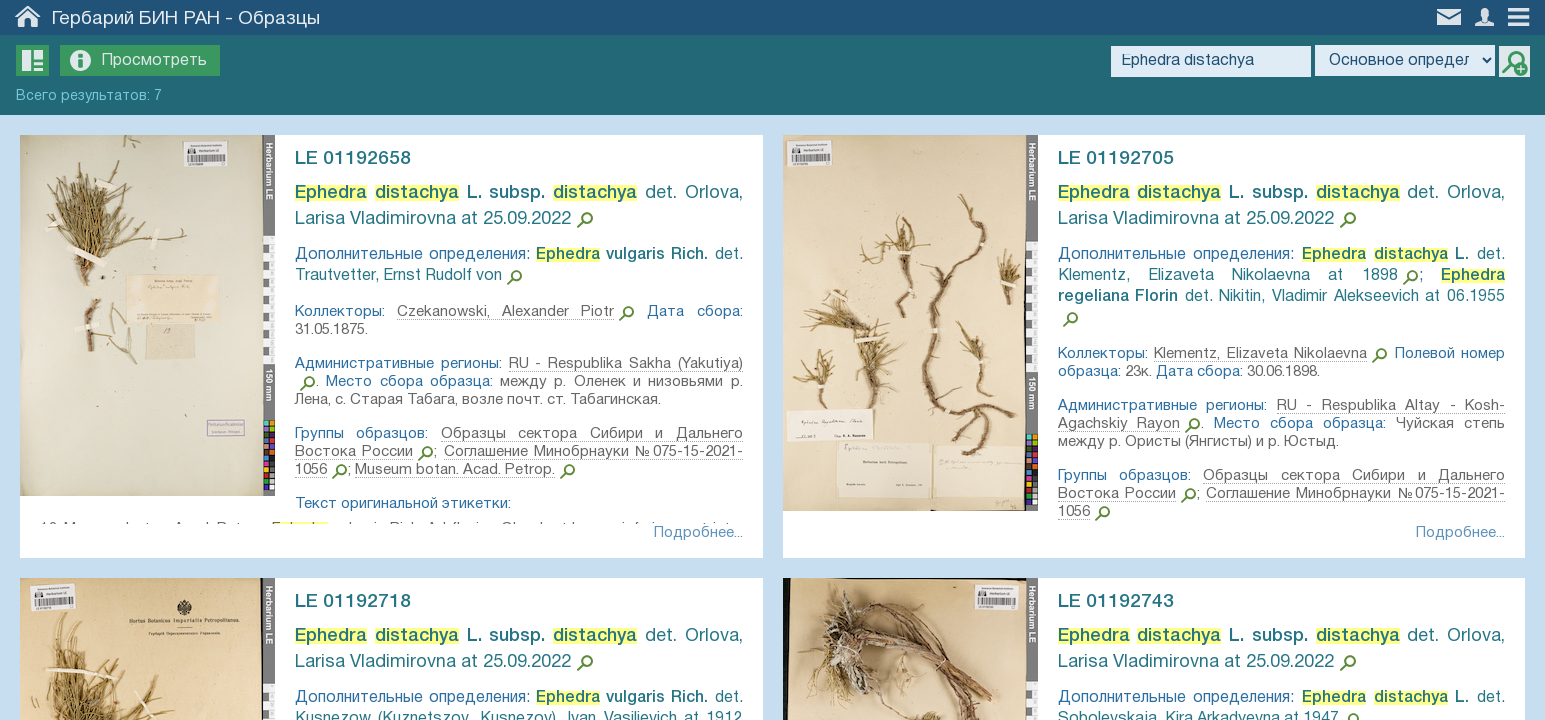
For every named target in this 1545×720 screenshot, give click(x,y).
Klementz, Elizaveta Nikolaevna (1260, 354)
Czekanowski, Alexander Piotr (505, 312)
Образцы (279, 19)
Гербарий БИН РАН (136, 19)
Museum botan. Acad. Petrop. (455, 470)
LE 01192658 (353, 159)
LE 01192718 (353, 602)
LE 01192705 (1116, 159)
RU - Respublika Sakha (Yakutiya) (626, 364)
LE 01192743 (1116, 602)
